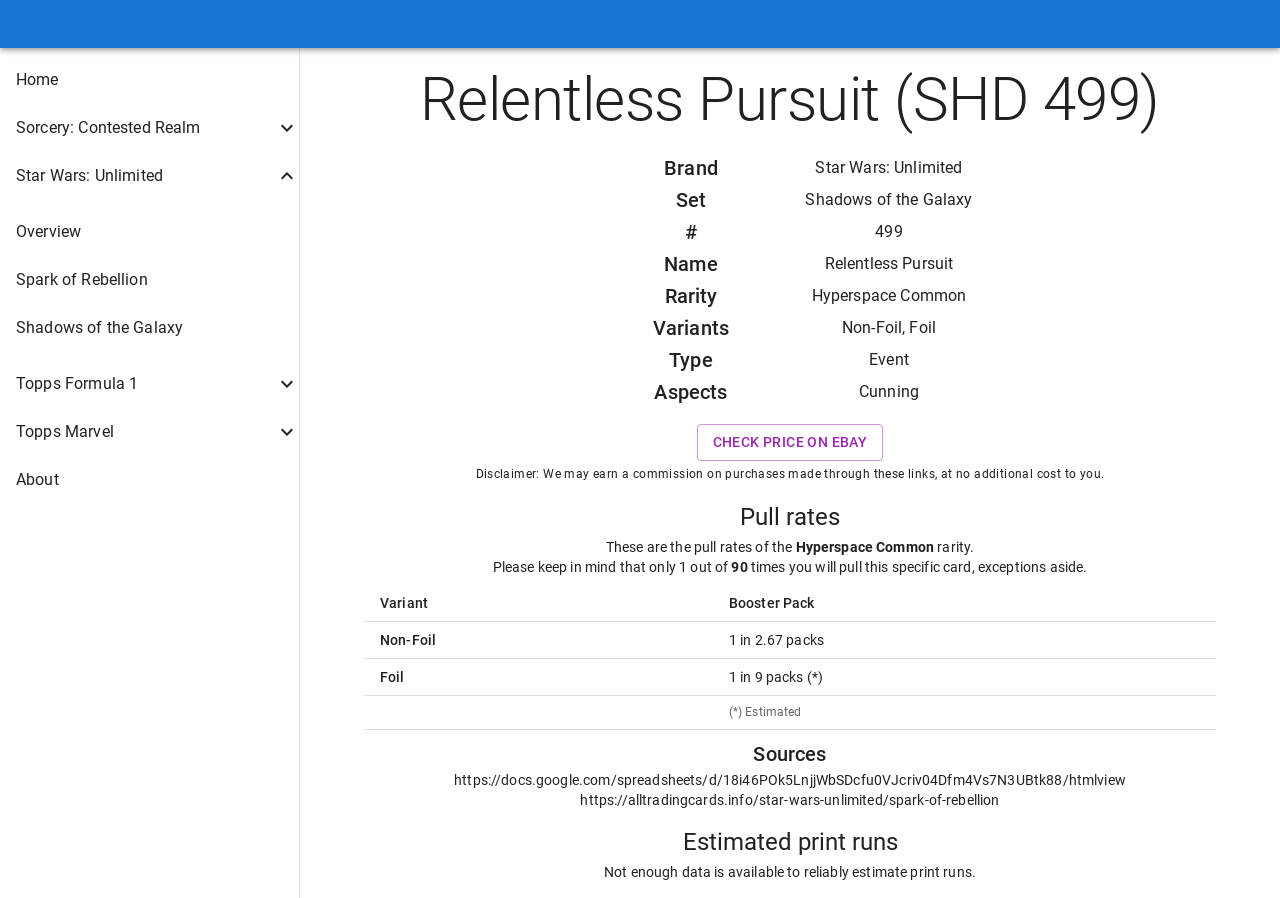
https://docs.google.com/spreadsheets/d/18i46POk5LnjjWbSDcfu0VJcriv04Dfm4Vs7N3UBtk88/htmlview (790, 780)
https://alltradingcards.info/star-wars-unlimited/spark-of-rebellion (789, 800)
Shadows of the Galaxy (888, 199)
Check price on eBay (790, 442)
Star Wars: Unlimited (888, 167)
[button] (149, 80)
